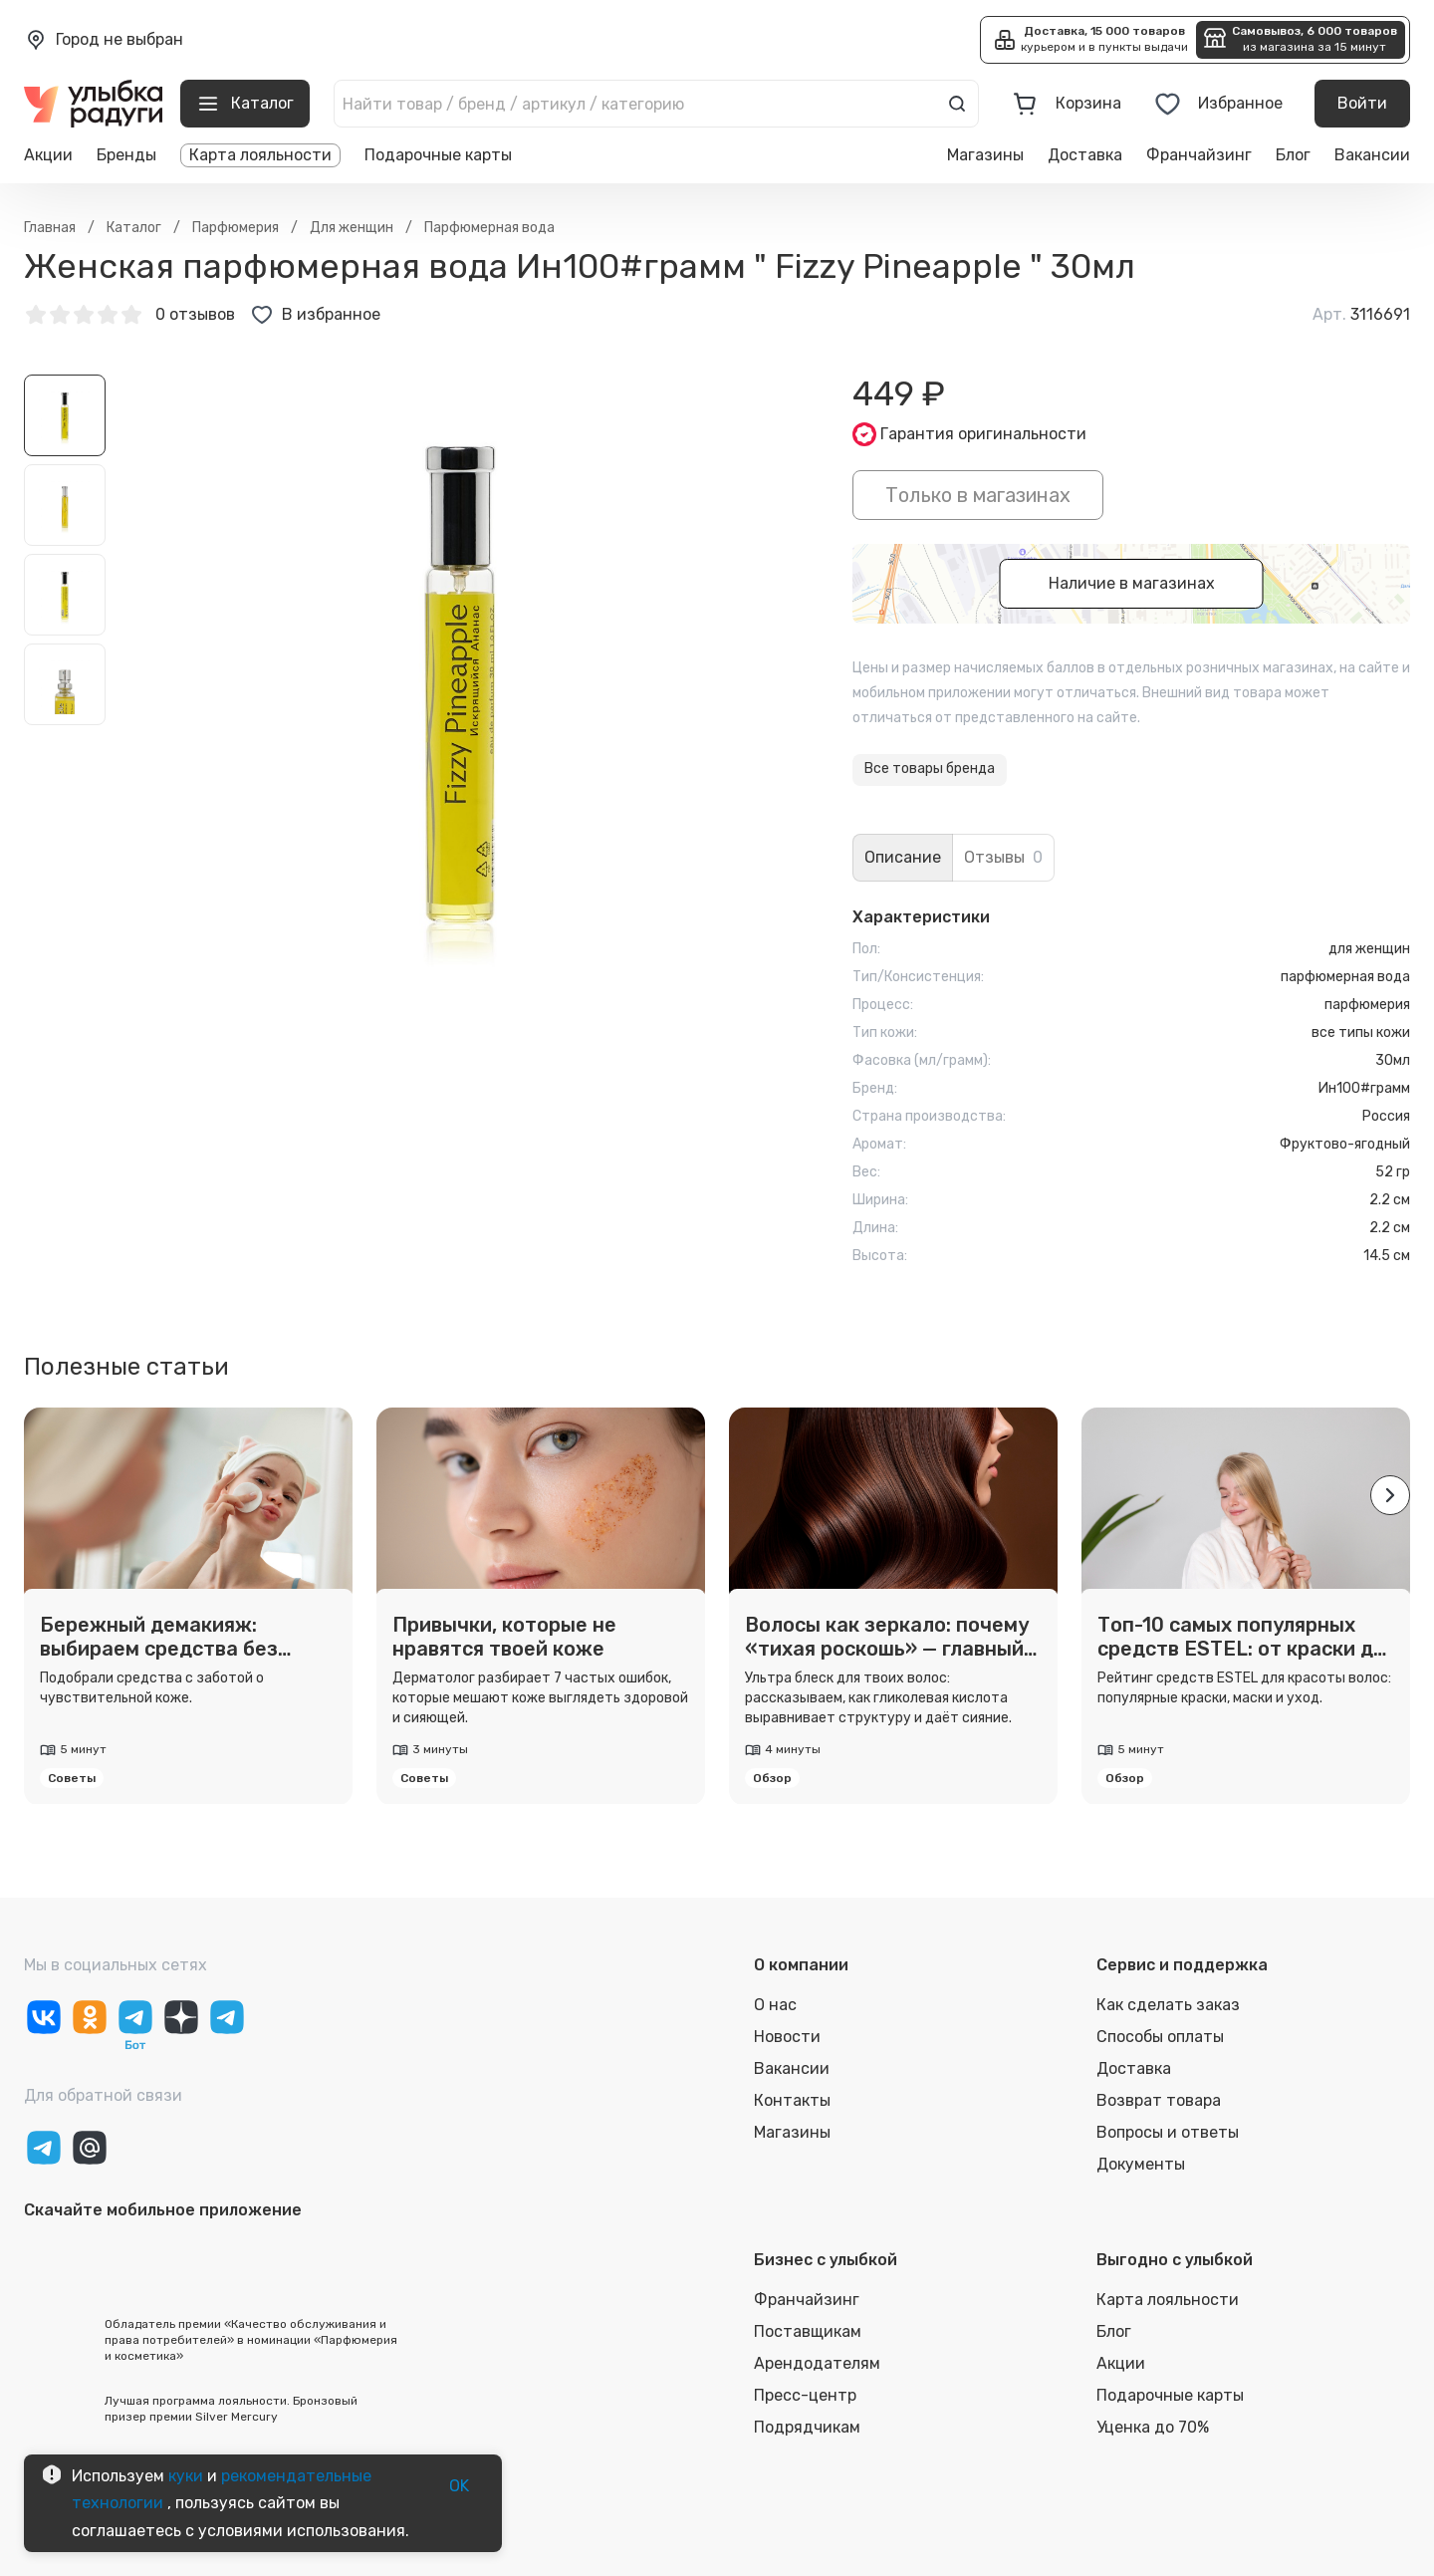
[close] (331, 84)
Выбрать (301, 221)
